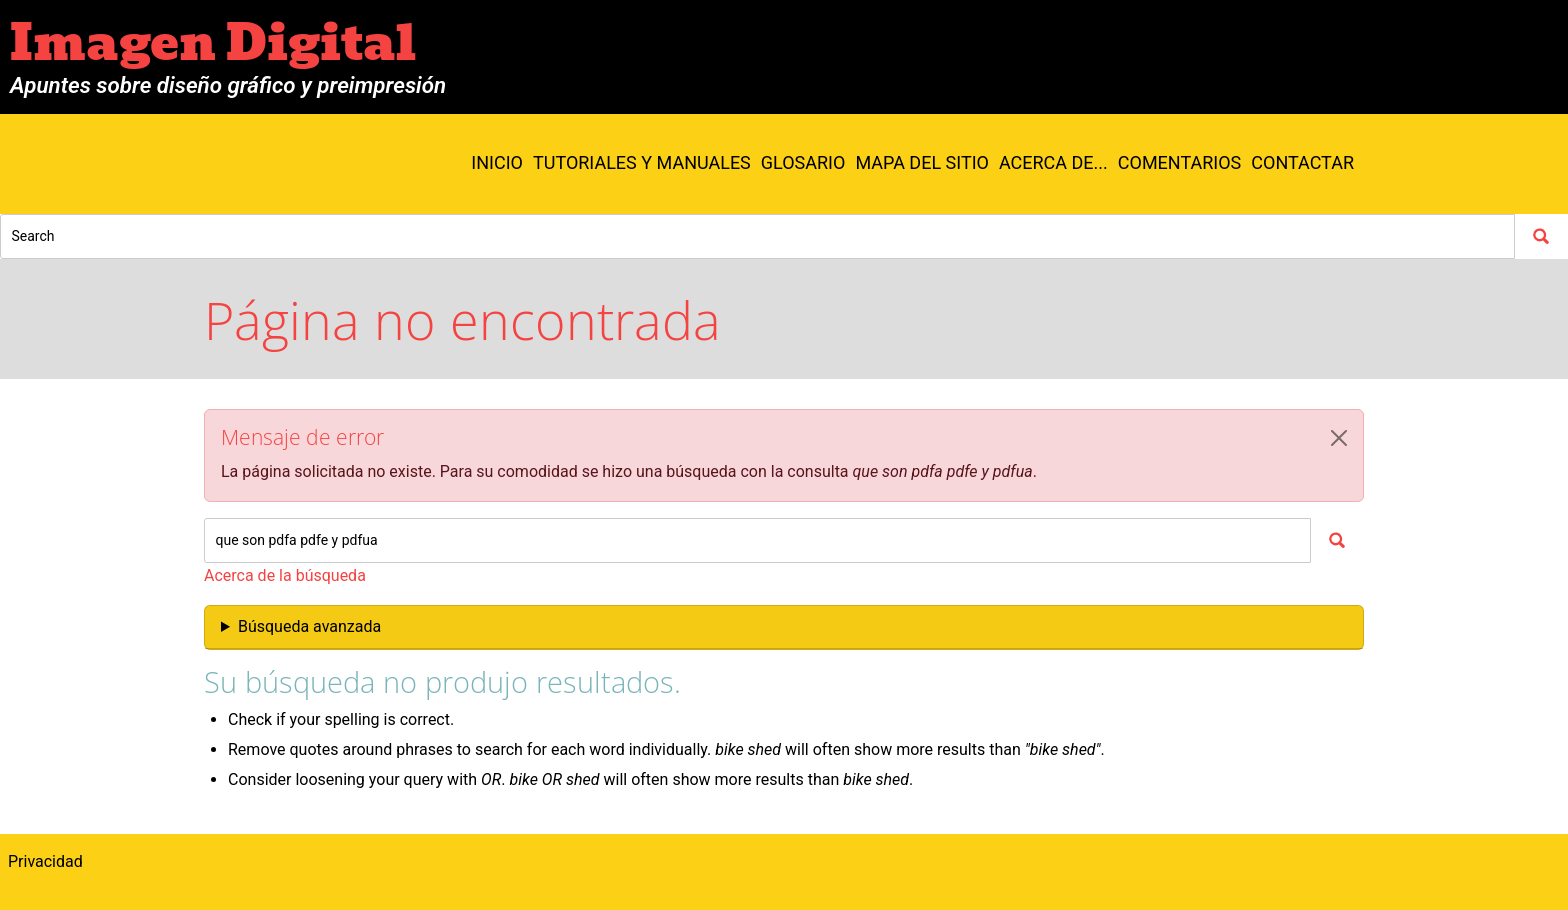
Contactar (1302, 162)
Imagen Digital (213, 43)
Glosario (803, 162)
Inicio (497, 162)
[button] (1339, 438)
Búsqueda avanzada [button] (309, 626)
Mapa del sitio (922, 162)
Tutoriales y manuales (642, 162)
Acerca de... (1053, 162)
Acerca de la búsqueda (285, 575)
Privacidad (45, 861)
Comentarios (1179, 162)
